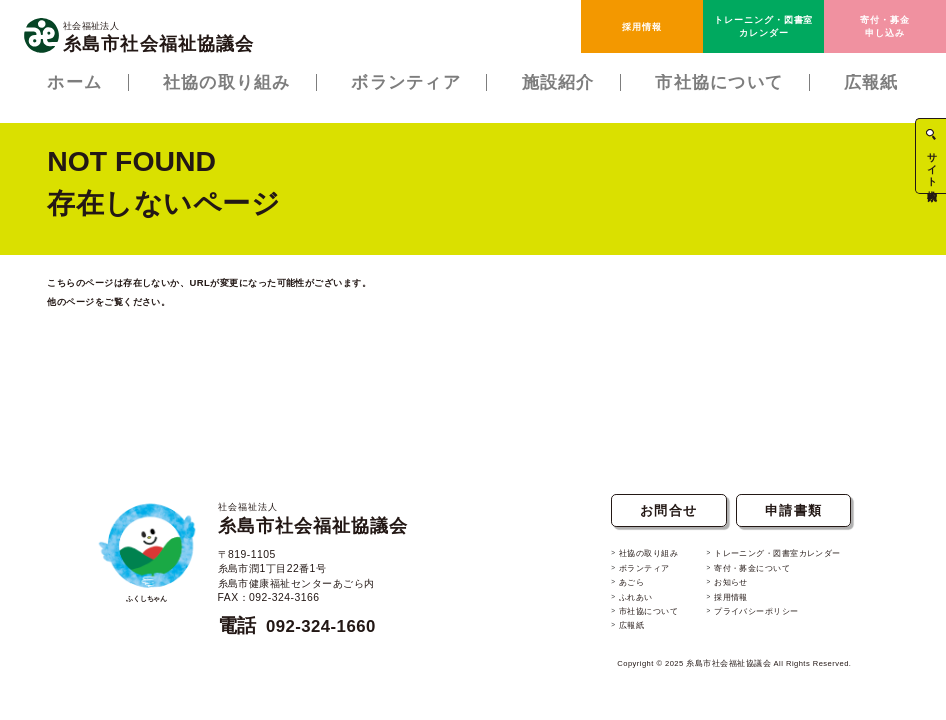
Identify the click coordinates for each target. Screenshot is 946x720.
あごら (618, 589)
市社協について (637, 615)
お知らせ (726, 589)
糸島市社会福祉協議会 (323, 527)
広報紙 (618, 629)
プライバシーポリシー (754, 615)
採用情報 (642, 26)
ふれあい (623, 602)
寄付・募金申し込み (885, 26)
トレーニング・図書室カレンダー (763, 26)
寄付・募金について (749, 576)
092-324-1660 (327, 633)
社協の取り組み (637, 563)
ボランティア (632, 576)
